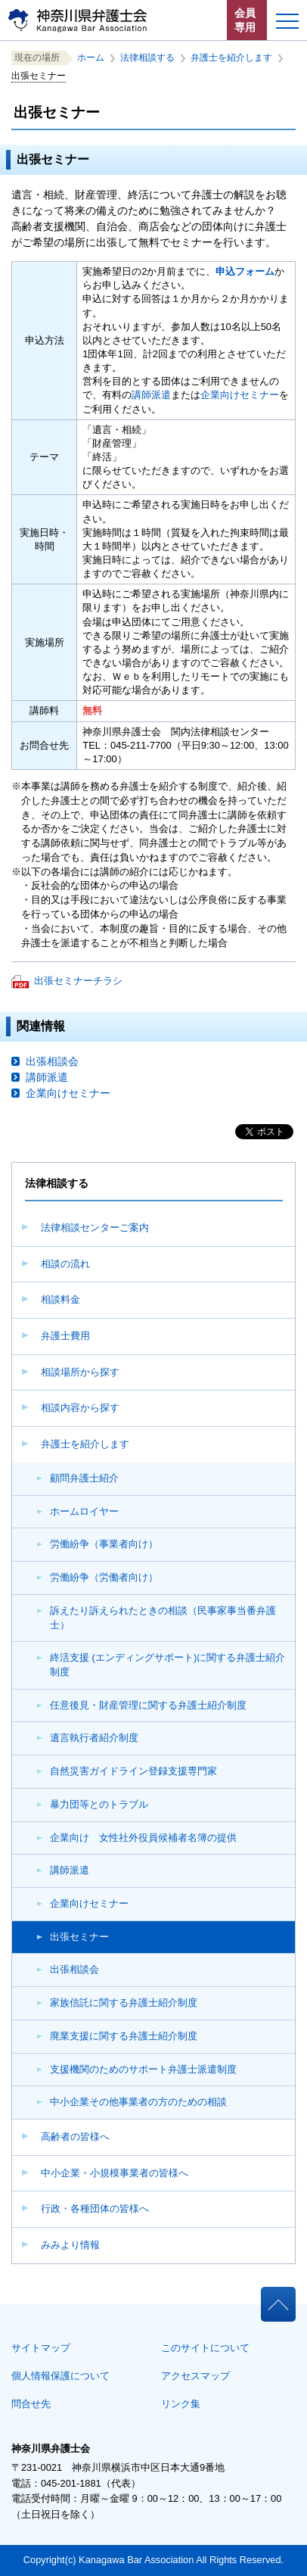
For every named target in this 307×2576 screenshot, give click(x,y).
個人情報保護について (60, 2375)
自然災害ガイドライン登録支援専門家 (133, 1771)
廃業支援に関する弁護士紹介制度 (123, 2036)
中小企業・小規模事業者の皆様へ (114, 2173)
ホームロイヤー (84, 1511)
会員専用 (245, 20)
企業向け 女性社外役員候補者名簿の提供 (143, 1837)
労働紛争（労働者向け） (104, 1577)
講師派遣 (69, 1870)
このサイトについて (205, 2347)
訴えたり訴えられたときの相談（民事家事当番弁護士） (163, 1618)
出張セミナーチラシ (78, 980)
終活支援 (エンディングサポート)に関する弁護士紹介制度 (167, 1664)
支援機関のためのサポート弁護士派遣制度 (143, 2069)
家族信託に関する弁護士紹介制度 (123, 2002)
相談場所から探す (80, 1372)
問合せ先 (31, 2403)
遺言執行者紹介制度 (94, 1737)
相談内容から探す (80, 1407)
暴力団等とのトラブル (99, 1804)
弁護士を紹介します (85, 1444)
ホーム (95, 57)
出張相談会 (74, 1969)
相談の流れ (65, 1263)
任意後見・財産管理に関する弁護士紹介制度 (148, 1705)
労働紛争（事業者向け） (104, 1544)
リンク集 (180, 2403)
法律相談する (152, 57)
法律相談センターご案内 (95, 1227)
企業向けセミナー (89, 1903)
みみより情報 (70, 2244)
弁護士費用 (65, 1335)
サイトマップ (40, 2347)
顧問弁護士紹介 (84, 1478)
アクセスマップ (195, 2375)
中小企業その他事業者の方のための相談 (138, 2101)
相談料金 (60, 1299)
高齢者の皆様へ (75, 2136)
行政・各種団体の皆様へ (95, 2208)
